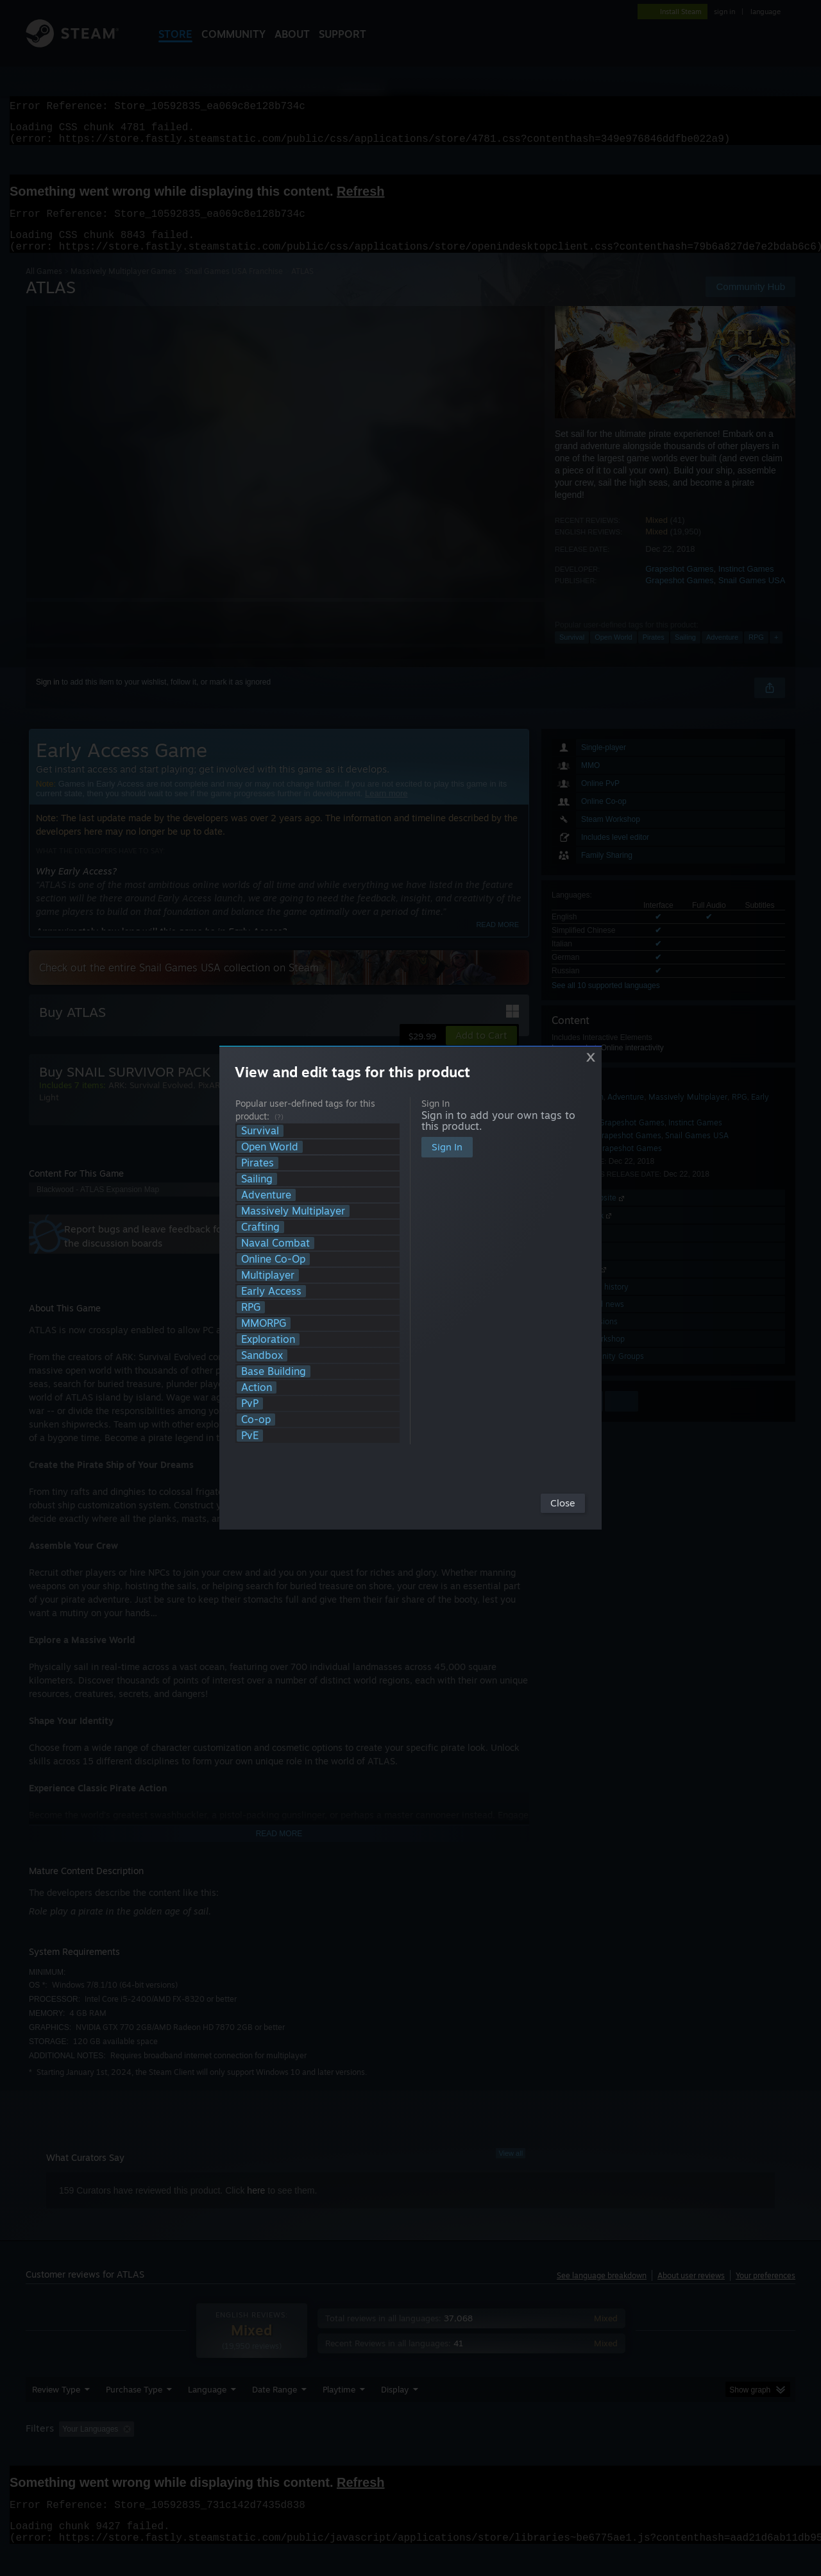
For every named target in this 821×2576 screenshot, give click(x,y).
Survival (260, 1131)
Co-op (256, 1419)
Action (256, 1387)
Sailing (257, 1179)
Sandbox (262, 1355)
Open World (269, 1147)
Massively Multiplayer (293, 1211)
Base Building (273, 1371)
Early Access (271, 1291)
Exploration (268, 1339)
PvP (249, 1403)
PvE (249, 1435)
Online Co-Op (273, 1259)
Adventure (266, 1195)
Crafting (260, 1227)
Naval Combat (275, 1243)
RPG (250, 1307)
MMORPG (263, 1323)
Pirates (257, 1163)
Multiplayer (267, 1275)
